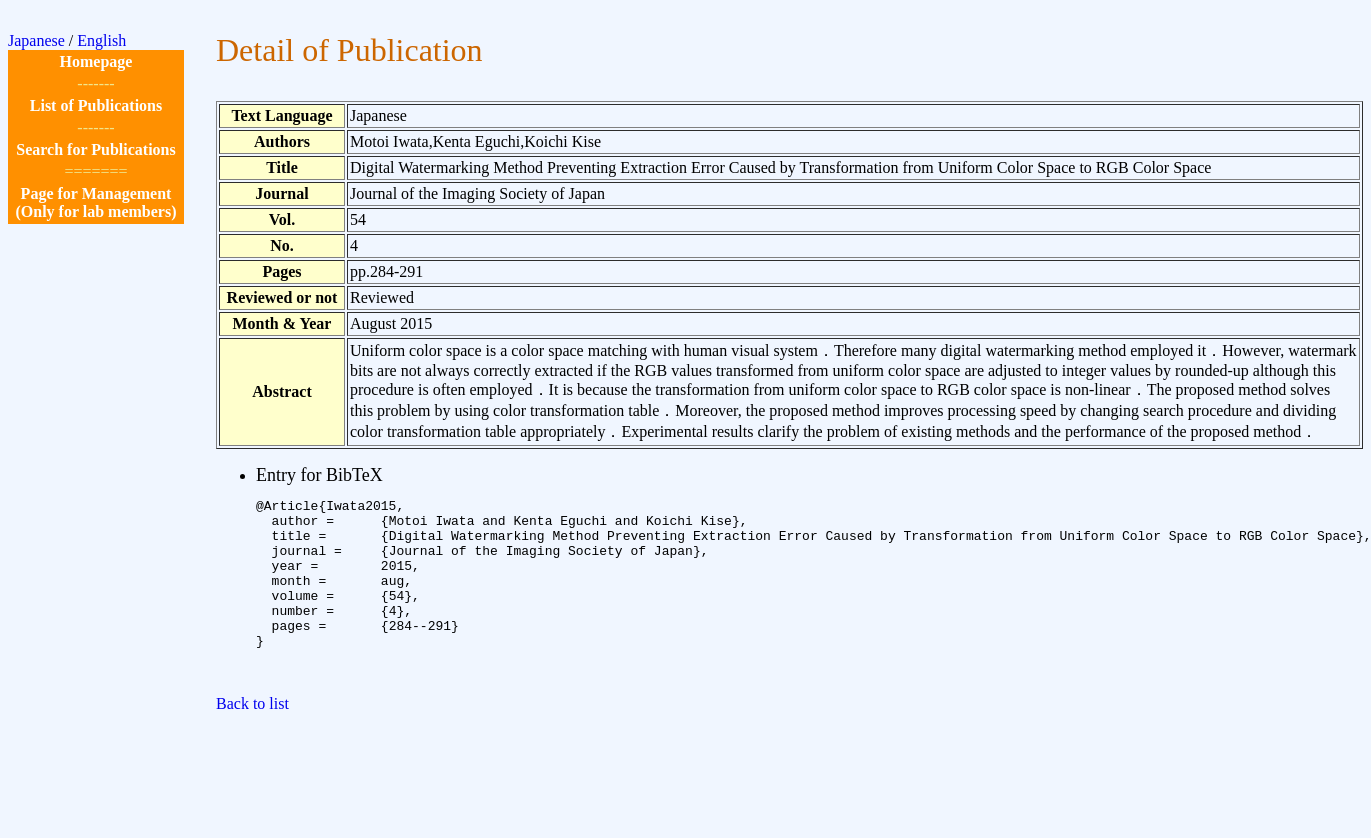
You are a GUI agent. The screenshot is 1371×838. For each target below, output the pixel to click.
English (101, 40)
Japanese (36, 40)
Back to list (252, 739)
